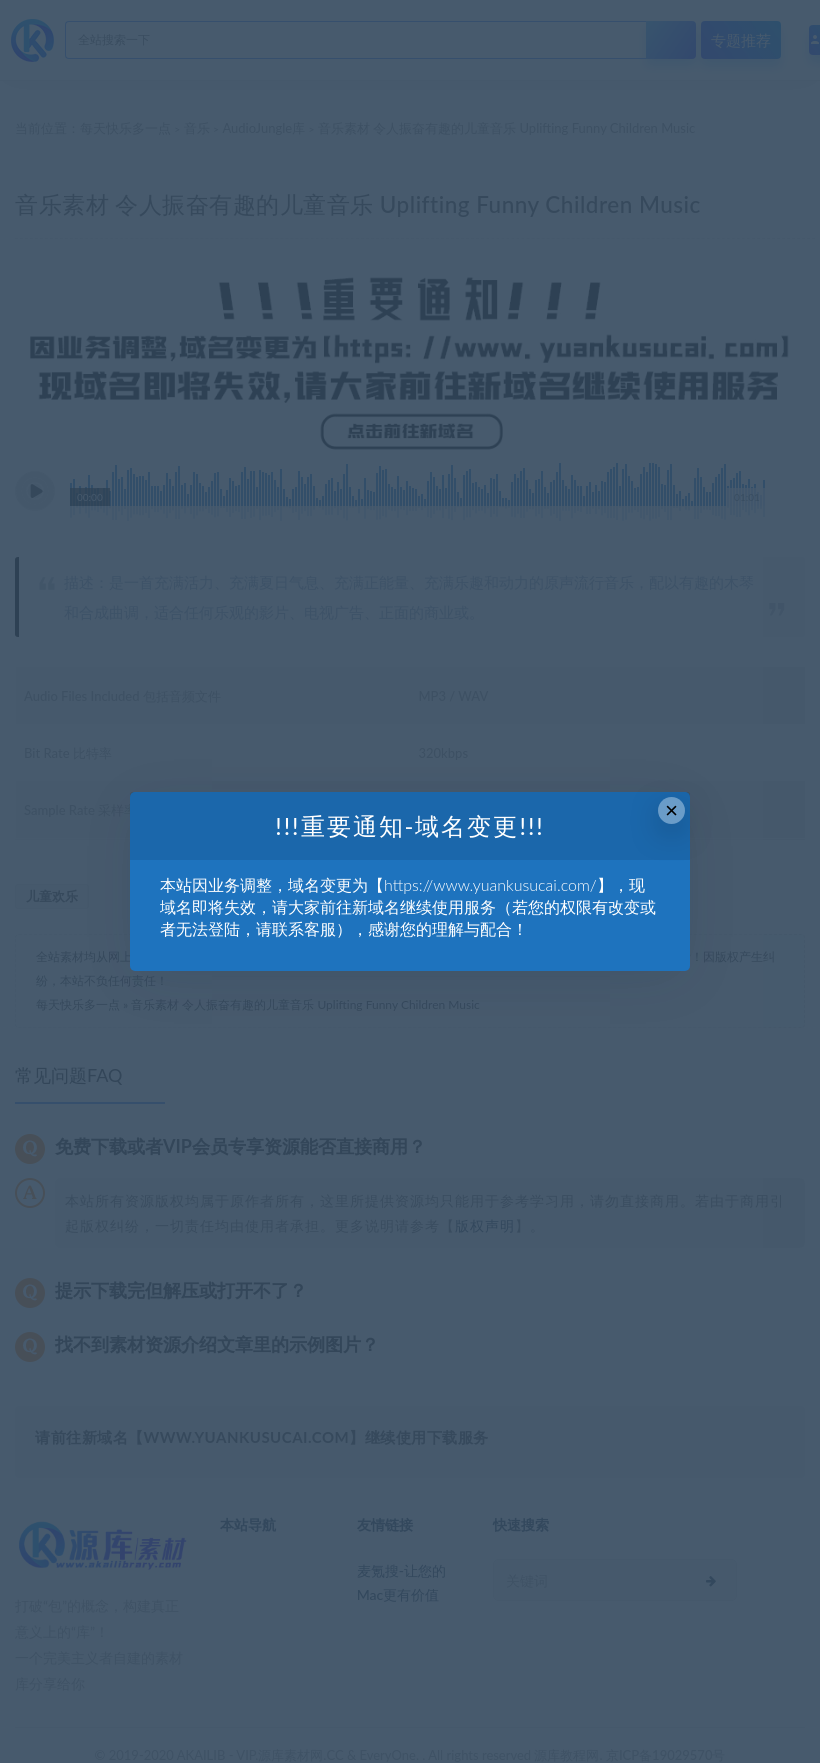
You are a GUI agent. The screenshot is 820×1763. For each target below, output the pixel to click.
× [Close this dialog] (671, 810)
